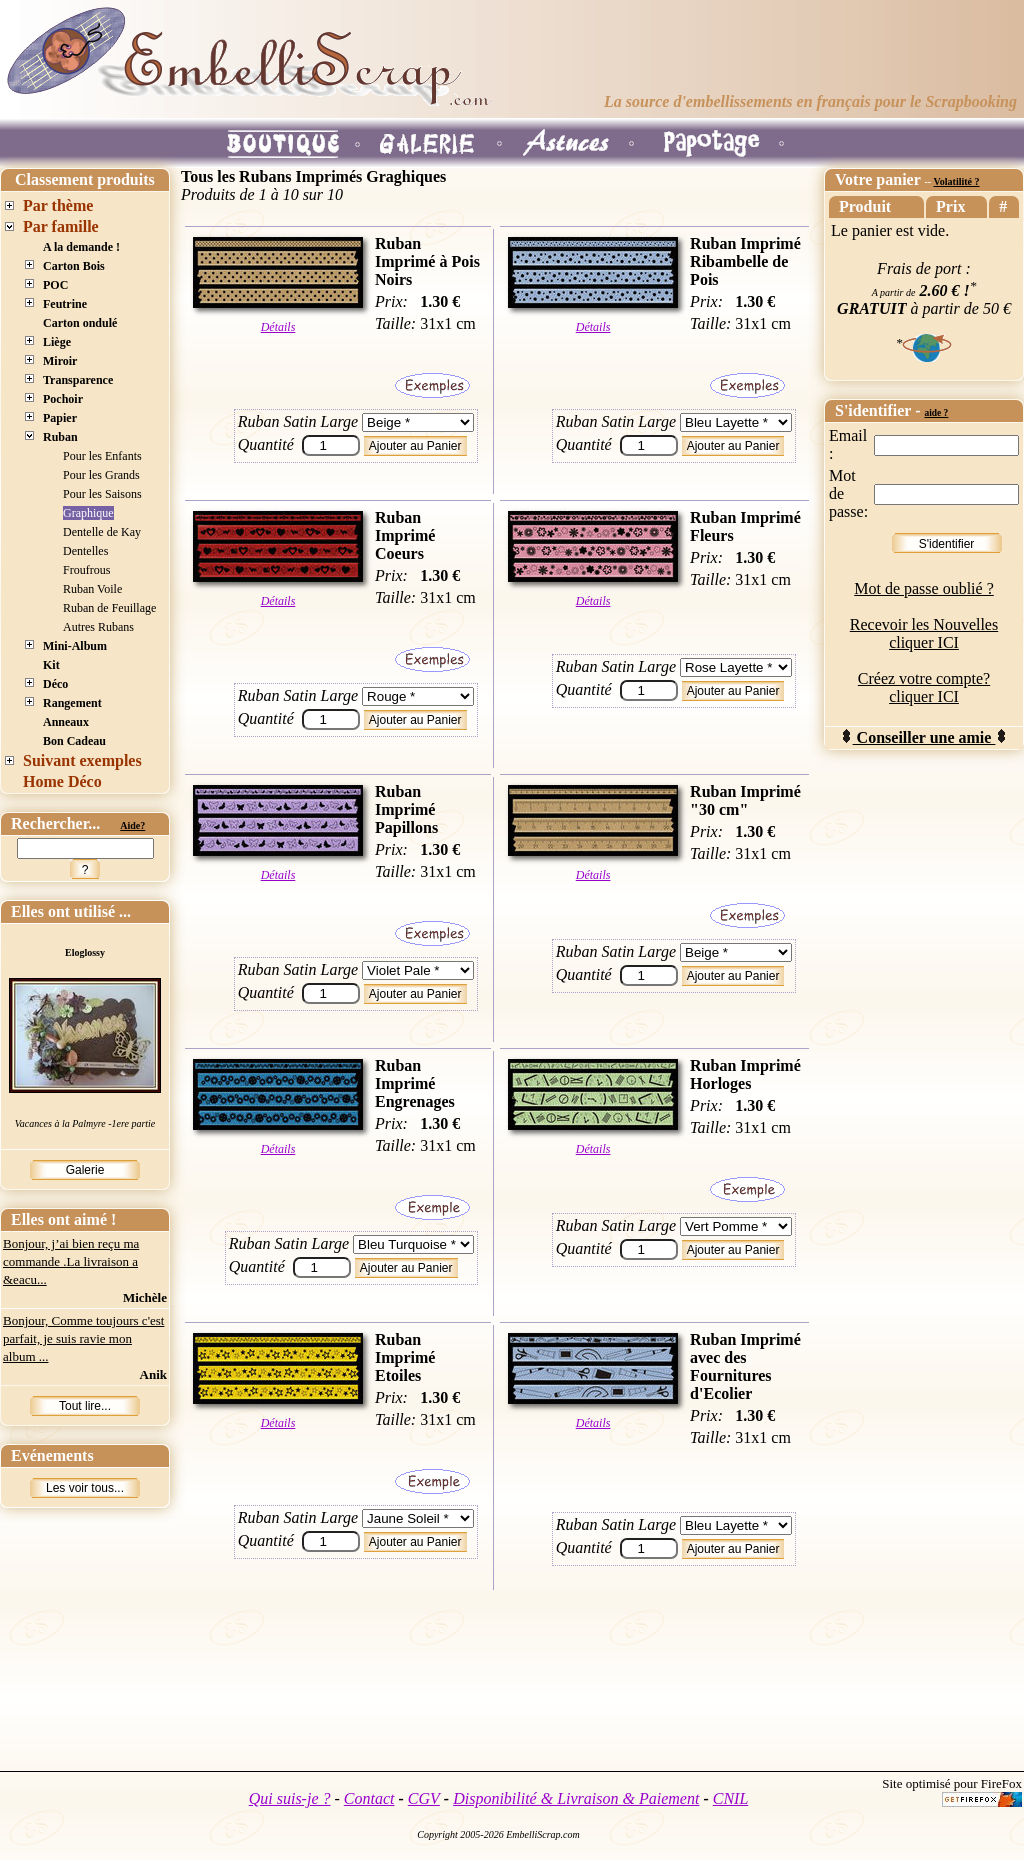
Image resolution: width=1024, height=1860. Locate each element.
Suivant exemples (82, 760)
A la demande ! (81, 247)
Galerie (85, 1170)
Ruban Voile (92, 589)
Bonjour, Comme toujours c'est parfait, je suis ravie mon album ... (83, 1338)
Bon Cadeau (74, 741)
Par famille (61, 226)
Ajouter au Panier (415, 446)
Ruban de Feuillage (109, 608)
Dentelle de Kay (102, 532)
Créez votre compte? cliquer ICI (924, 687)
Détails (278, 327)
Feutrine (65, 304)
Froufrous (86, 570)
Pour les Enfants (102, 456)
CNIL (731, 1798)
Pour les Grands (101, 475)
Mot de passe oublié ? (924, 588)
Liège (57, 342)
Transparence (78, 380)
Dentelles (85, 551)
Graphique (88, 513)
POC (55, 285)
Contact (369, 1798)
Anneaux (66, 722)
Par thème (58, 205)
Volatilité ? (956, 181)
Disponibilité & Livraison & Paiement (576, 1798)
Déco (55, 684)
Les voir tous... (85, 1488)
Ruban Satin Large (298, 421)
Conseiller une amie (924, 737)
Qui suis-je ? (290, 1798)
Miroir (60, 361)
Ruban (60, 437)
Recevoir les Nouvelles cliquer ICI (924, 633)
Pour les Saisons (102, 494)
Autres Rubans (98, 627)
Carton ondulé (80, 323)
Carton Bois (74, 266)
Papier (60, 418)
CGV (424, 1798)
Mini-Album (75, 646)
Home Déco (62, 781)
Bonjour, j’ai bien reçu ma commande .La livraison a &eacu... (71, 1261)
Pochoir (63, 399)
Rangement (72, 703)
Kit (51, 665)
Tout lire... (85, 1406)
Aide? (132, 825)
